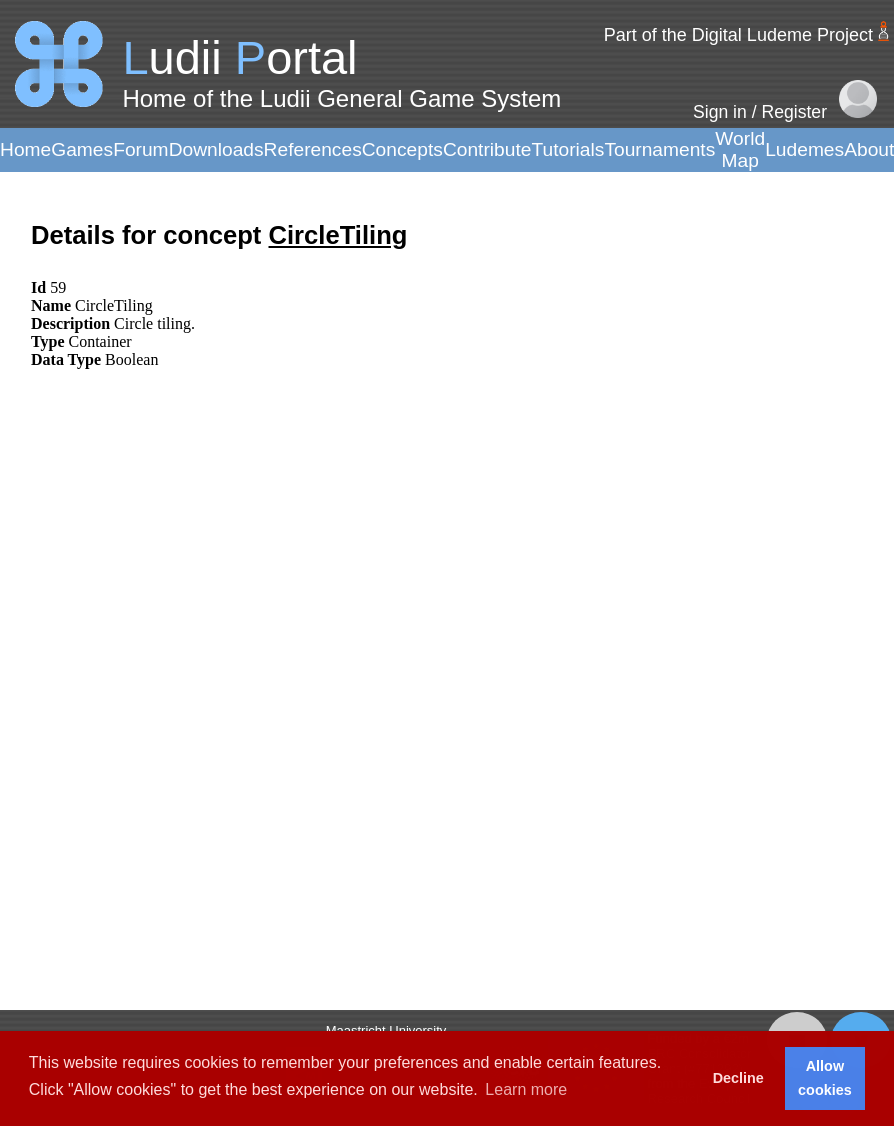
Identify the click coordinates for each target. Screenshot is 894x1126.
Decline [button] (738, 1078)
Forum (140, 149)
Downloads (216, 149)
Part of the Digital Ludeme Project (738, 35)
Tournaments (659, 149)
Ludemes (804, 149)
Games (82, 149)
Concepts (402, 149)
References (313, 149)
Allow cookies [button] (825, 1078)
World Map (740, 149)
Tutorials (567, 149)
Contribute (487, 149)
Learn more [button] (526, 1089)
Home (25, 149)
